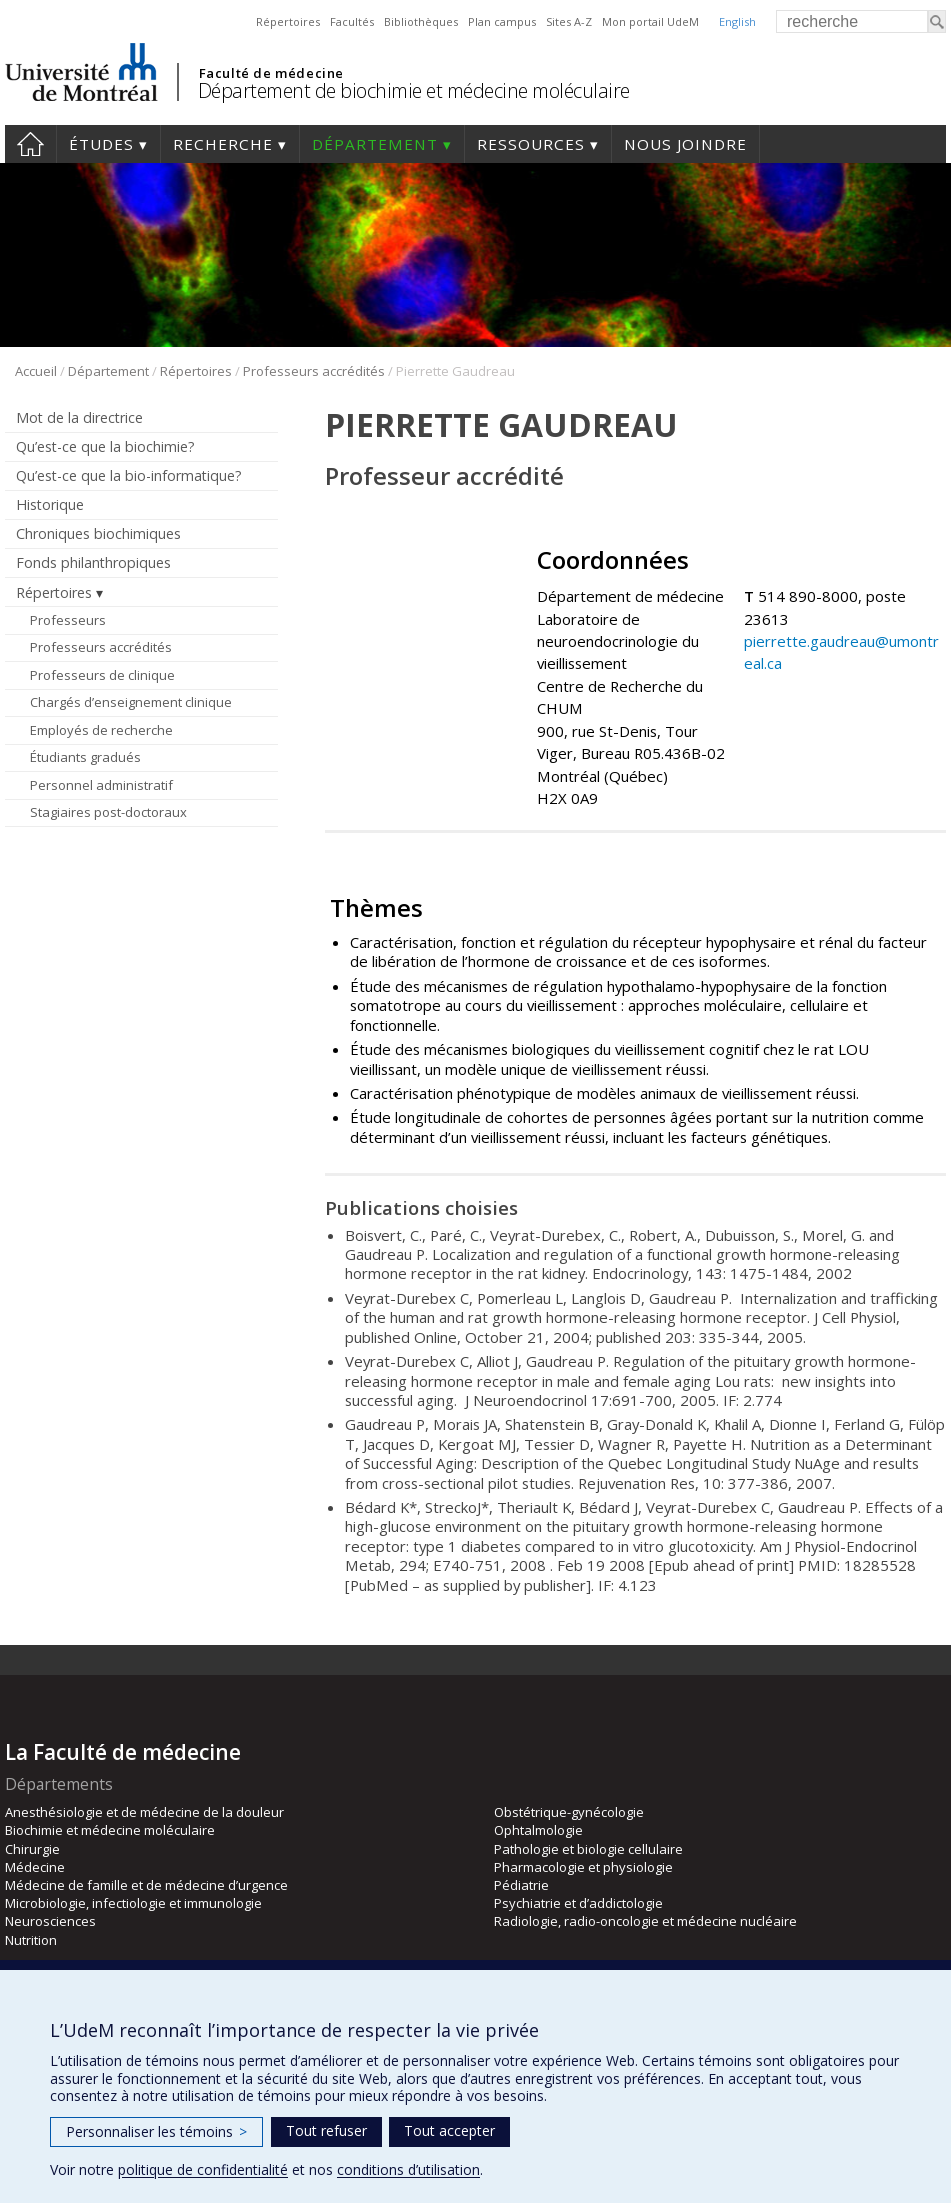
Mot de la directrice (79, 417)
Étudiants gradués (85, 757)
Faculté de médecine (271, 73)
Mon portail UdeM (650, 21)
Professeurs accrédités (314, 371)
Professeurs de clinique (102, 675)
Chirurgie (32, 1849)
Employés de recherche (101, 730)
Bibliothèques (421, 21)
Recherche (223, 144)
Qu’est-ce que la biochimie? (105, 446)
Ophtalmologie (538, 1830)
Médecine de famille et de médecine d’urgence (146, 1885)
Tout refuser (326, 2130)
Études (101, 144)
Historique (50, 504)
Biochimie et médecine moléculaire (110, 1830)
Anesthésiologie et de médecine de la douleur (144, 1812)
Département (375, 144)
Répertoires (288, 21)
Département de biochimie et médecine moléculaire (414, 90)
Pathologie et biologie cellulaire (588, 1849)
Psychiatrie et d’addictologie (578, 1903)
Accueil (30, 144)
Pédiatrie (521, 1885)
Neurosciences (50, 1921)
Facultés (352, 21)
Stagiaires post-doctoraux (108, 812)
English (737, 21)
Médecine (35, 1867)
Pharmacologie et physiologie (583, 1867)
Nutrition (31, 1940)
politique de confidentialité (203, 2169)
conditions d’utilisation (408, 2169)
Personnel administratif (101, 785)
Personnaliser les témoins (156, 2131)
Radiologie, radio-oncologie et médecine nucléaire (645, 1921)
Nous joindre (685, 144)
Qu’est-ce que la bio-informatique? (129, 475)
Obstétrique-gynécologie (569, 1812)
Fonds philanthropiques (93, 562)
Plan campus (502, 21)
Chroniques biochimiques (98, 533)
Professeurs (68, 620)
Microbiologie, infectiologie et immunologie (133, 1903)
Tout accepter (449, 2130)
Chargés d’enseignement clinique (131, 702)
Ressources (531, 144)
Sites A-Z (569, 21)
